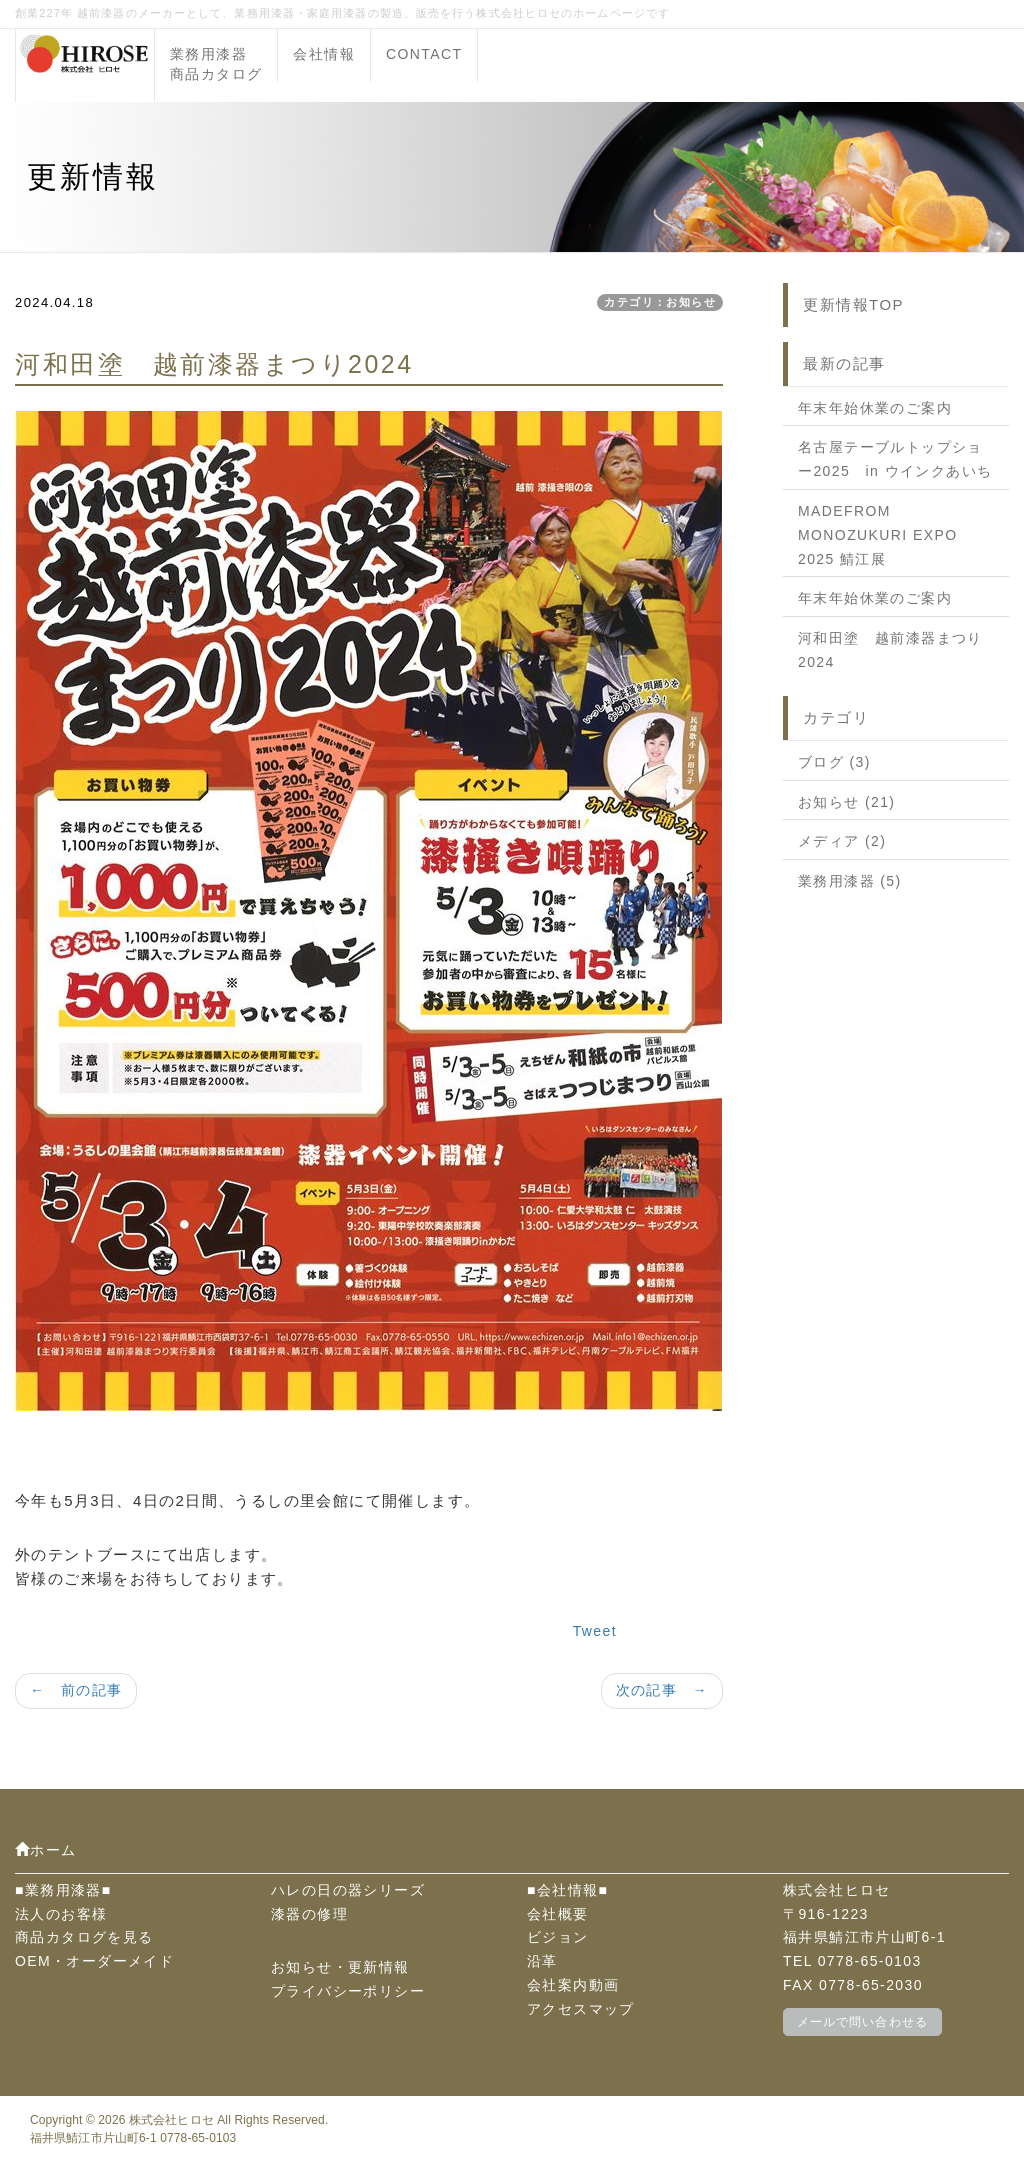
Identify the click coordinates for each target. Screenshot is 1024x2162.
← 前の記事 (76, 1690)
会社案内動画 (573, 1985)
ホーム (46, 1850)
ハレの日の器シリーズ (348, 1890)
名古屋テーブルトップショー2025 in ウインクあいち (895, 459)
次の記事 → (662, 1690)
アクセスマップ (581, 2009)
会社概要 (558, 1914)
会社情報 (324, 54)
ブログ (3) (834, 762)
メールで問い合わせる (862, 2022)
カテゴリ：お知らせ (660, 302)
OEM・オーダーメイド (94, 1961)
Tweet (595, 1631)
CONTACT (424, 54)
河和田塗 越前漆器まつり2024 (890, 650)
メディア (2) (842, 841)
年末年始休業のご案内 (875, 408)
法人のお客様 (61, 1914)
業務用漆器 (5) (850, 881)
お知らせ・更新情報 (340, 1967)
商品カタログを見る (84, 1937)
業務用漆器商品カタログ (216, 64)
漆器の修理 (309, 1914)
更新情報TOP (853, 304)
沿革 (542, 1961)
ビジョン (558, 1937)
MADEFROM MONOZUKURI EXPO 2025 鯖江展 (877, 535)
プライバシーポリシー (348, 1991)
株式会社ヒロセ (171, 2120)
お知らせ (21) (846, 802)
